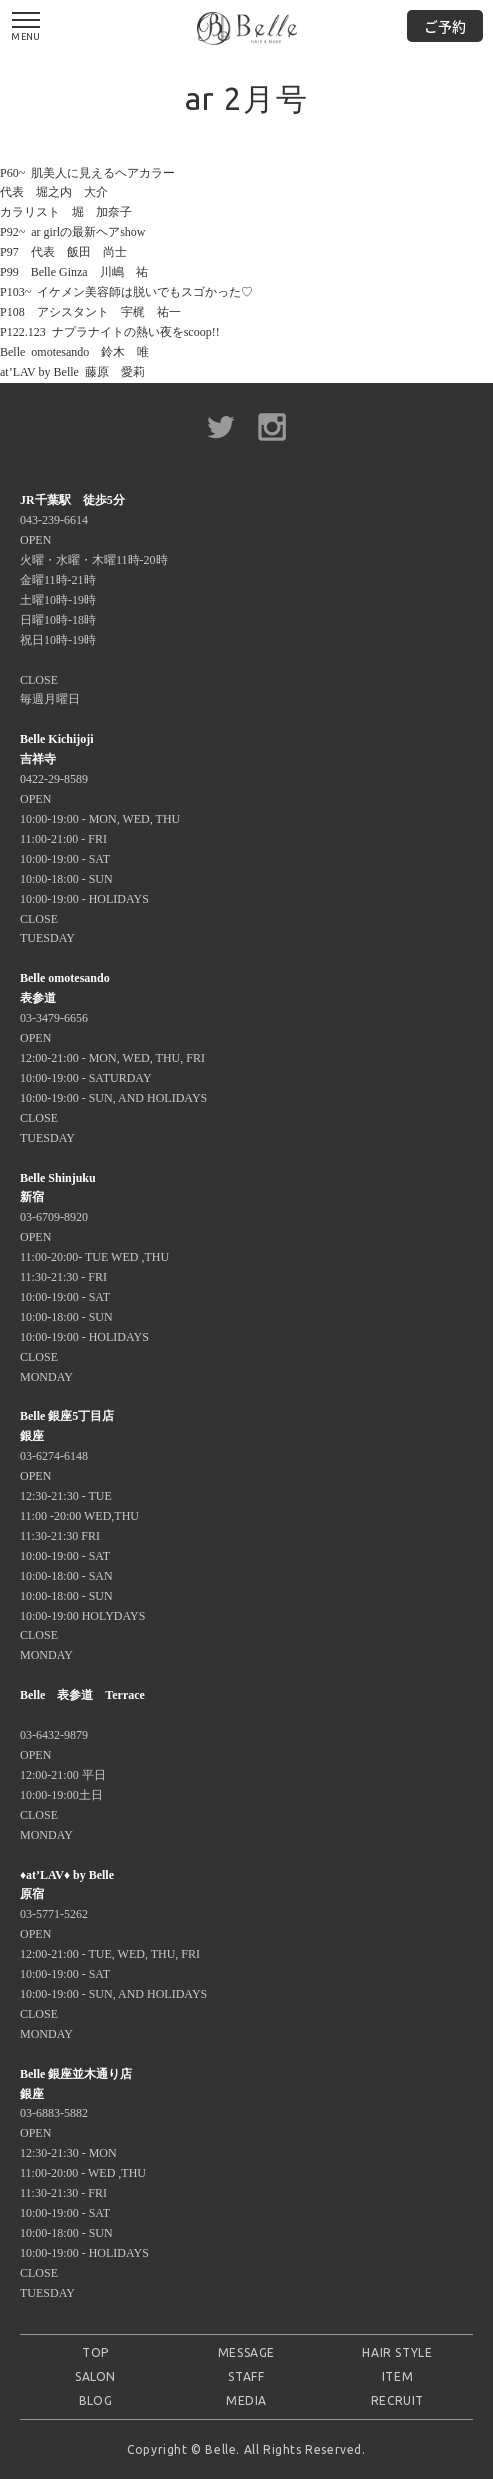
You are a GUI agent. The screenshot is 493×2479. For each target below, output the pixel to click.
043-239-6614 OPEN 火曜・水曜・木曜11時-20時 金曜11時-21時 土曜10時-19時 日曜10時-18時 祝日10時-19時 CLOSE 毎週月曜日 (94, 599)
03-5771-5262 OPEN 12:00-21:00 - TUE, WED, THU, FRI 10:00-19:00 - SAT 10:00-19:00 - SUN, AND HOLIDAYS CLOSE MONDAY (113, 1954)
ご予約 (445, 26)
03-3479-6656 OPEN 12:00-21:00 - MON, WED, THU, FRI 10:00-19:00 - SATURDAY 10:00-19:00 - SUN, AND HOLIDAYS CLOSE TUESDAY (113, 1057)
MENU (26, 27)
